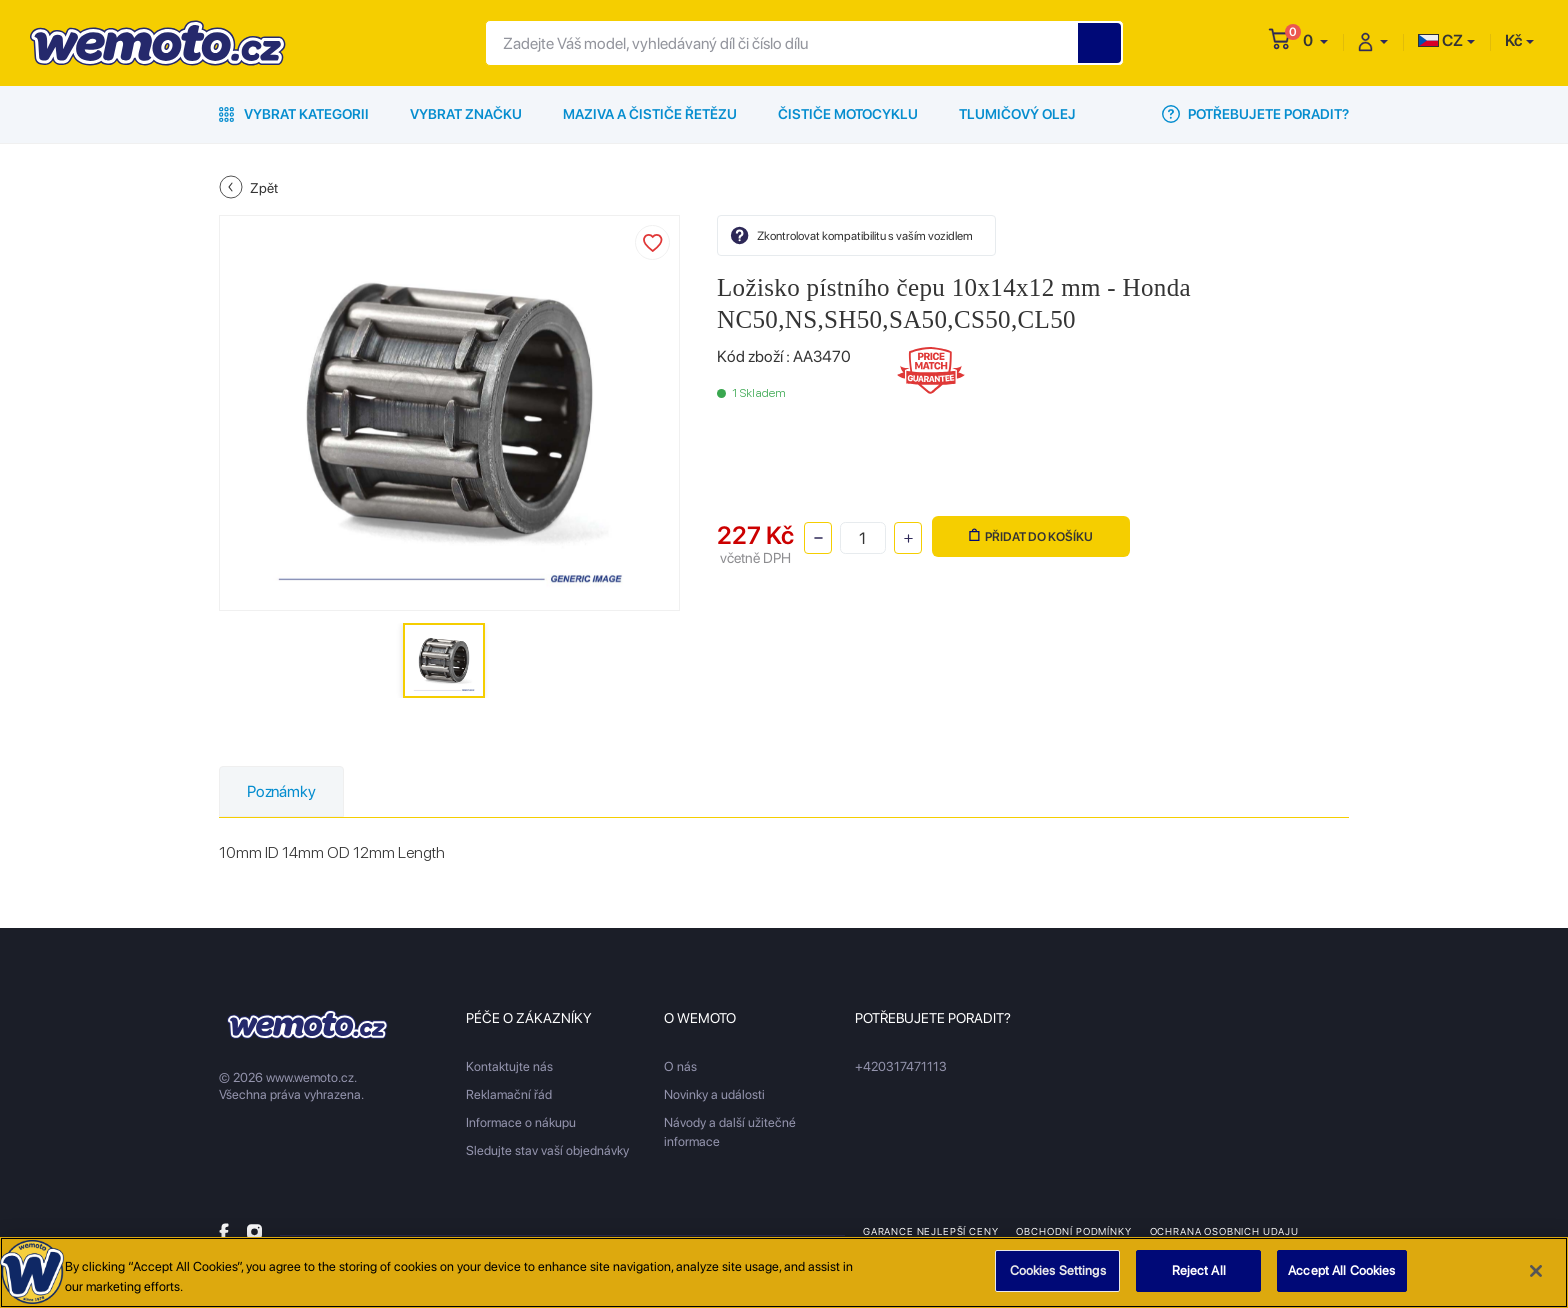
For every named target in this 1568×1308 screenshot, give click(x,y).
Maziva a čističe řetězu (650, 114)
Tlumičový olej (1017, 114)
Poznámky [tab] (281, 791)
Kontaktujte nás (509, 1066)
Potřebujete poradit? (1255, 114)
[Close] (1536, 1277)
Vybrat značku (466, 114)
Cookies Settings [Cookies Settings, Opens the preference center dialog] (1058, 1277)
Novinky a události (714, 1094)
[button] (1315, 40)
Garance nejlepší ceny (930, 1231)
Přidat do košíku (1031, 536)
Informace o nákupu (521, 1122)
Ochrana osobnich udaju (1224, 1231)
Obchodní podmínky (1073, 1231)
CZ (1440, 40)
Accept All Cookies (1341, 1277)
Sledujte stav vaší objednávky (547, 1150)
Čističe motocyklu (848, 114)
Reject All (1199, 1277)
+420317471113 (901, 1066)
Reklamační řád (509, 1094)
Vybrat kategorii (294, 114)
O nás (680, 1066)
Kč (1513, 40)
